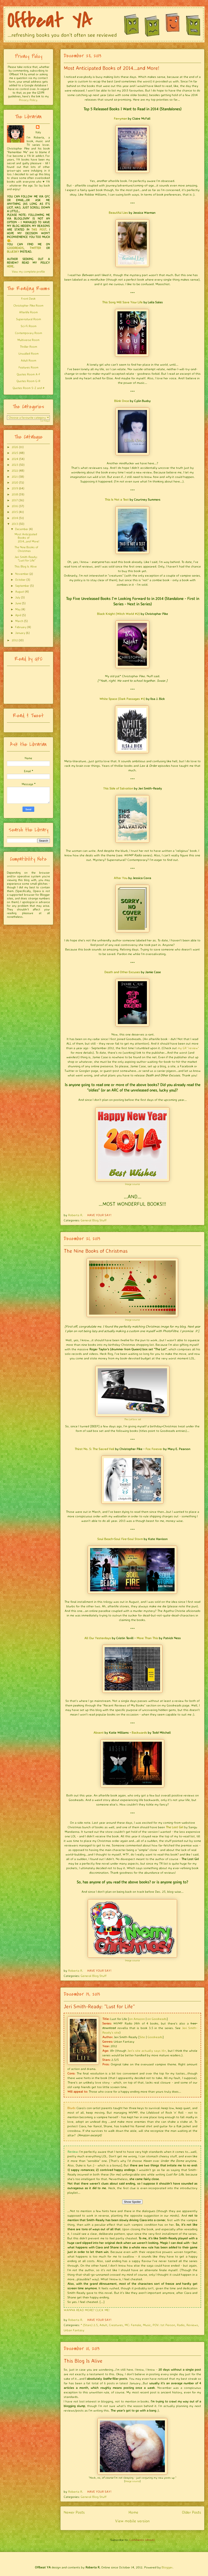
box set (132, 1419)
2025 (15, 453)
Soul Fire (120, 1539)
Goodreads (155, 2037)
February (20, 627)
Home (133, 2512)
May (18, 609)
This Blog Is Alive (83, 2360)
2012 (15, 640)
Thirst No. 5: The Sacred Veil (94, 1449)
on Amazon (137, 2019)
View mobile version (132, 2520)
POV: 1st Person (164, 2325)
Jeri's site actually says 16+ (146, 2051)
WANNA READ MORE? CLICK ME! (86, 2310)
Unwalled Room (28, 353)
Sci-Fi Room (28, 326)
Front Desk (28, 298)
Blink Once (121, 401)
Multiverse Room (28, 340)
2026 (15, 447)
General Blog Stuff (93, 1220)
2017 (15, 500)
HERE (10, 266)
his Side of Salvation (119, 788)
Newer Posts (74, 2512)
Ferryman (120, 118)
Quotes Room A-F (28, 374)
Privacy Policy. (28, 100)
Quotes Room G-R (28, 381)
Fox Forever (153, 1449)
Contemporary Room (28, 333)
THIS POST (38, 229)
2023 (15, 464)
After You (120, 878)
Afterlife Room (28, 312)
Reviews (192, 2325)
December (21, 529)
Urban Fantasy (74, 2330)
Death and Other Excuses (122, 972)
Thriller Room (28, 346)
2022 (15, 470)
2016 (15, 506)
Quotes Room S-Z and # (28, 388)
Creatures (116, 2325)
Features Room (28, 367)
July (17, 597)
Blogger (167, 2567)
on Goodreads (157, 2019)
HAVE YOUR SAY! (99, 1215)
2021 (15, 476)
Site (142, 2037)
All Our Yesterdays (97, 1638)
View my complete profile (28, 271)
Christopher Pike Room (28, 305)
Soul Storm (135, 1539)
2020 (15, 482)
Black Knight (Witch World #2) (118, 614)
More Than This (147, 1638)
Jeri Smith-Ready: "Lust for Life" (99, 2006)
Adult (103, 2325)
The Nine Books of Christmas (96, 1251)
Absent (98, 1732)
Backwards (139, 1732)
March (19, 621)
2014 (15, 518)
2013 (15, 524)
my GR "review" (188, 1048)
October (20, 579)
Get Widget (45, 421)
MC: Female (133, 2325)
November (22, 574)
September (22, 585)
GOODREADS (15, 248)
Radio (181, 2325)
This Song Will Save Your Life (122, 302)
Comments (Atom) (142, 2540)
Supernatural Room (28, 319)
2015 (15, 512)
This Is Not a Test (117, 499)
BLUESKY (13, 251)
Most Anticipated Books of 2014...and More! (111, 68)
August (19, 591)
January (20, 633)
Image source (132, 1184)
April (18, 615)
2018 (15, 494)
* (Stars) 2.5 (89, 2325)
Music (147, 2325)
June (18, 603)
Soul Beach (105, 1539)
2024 (15, 459)
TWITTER (35, 248)
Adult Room (28, 360)
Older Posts (191, 2512)
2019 (15, 488)
